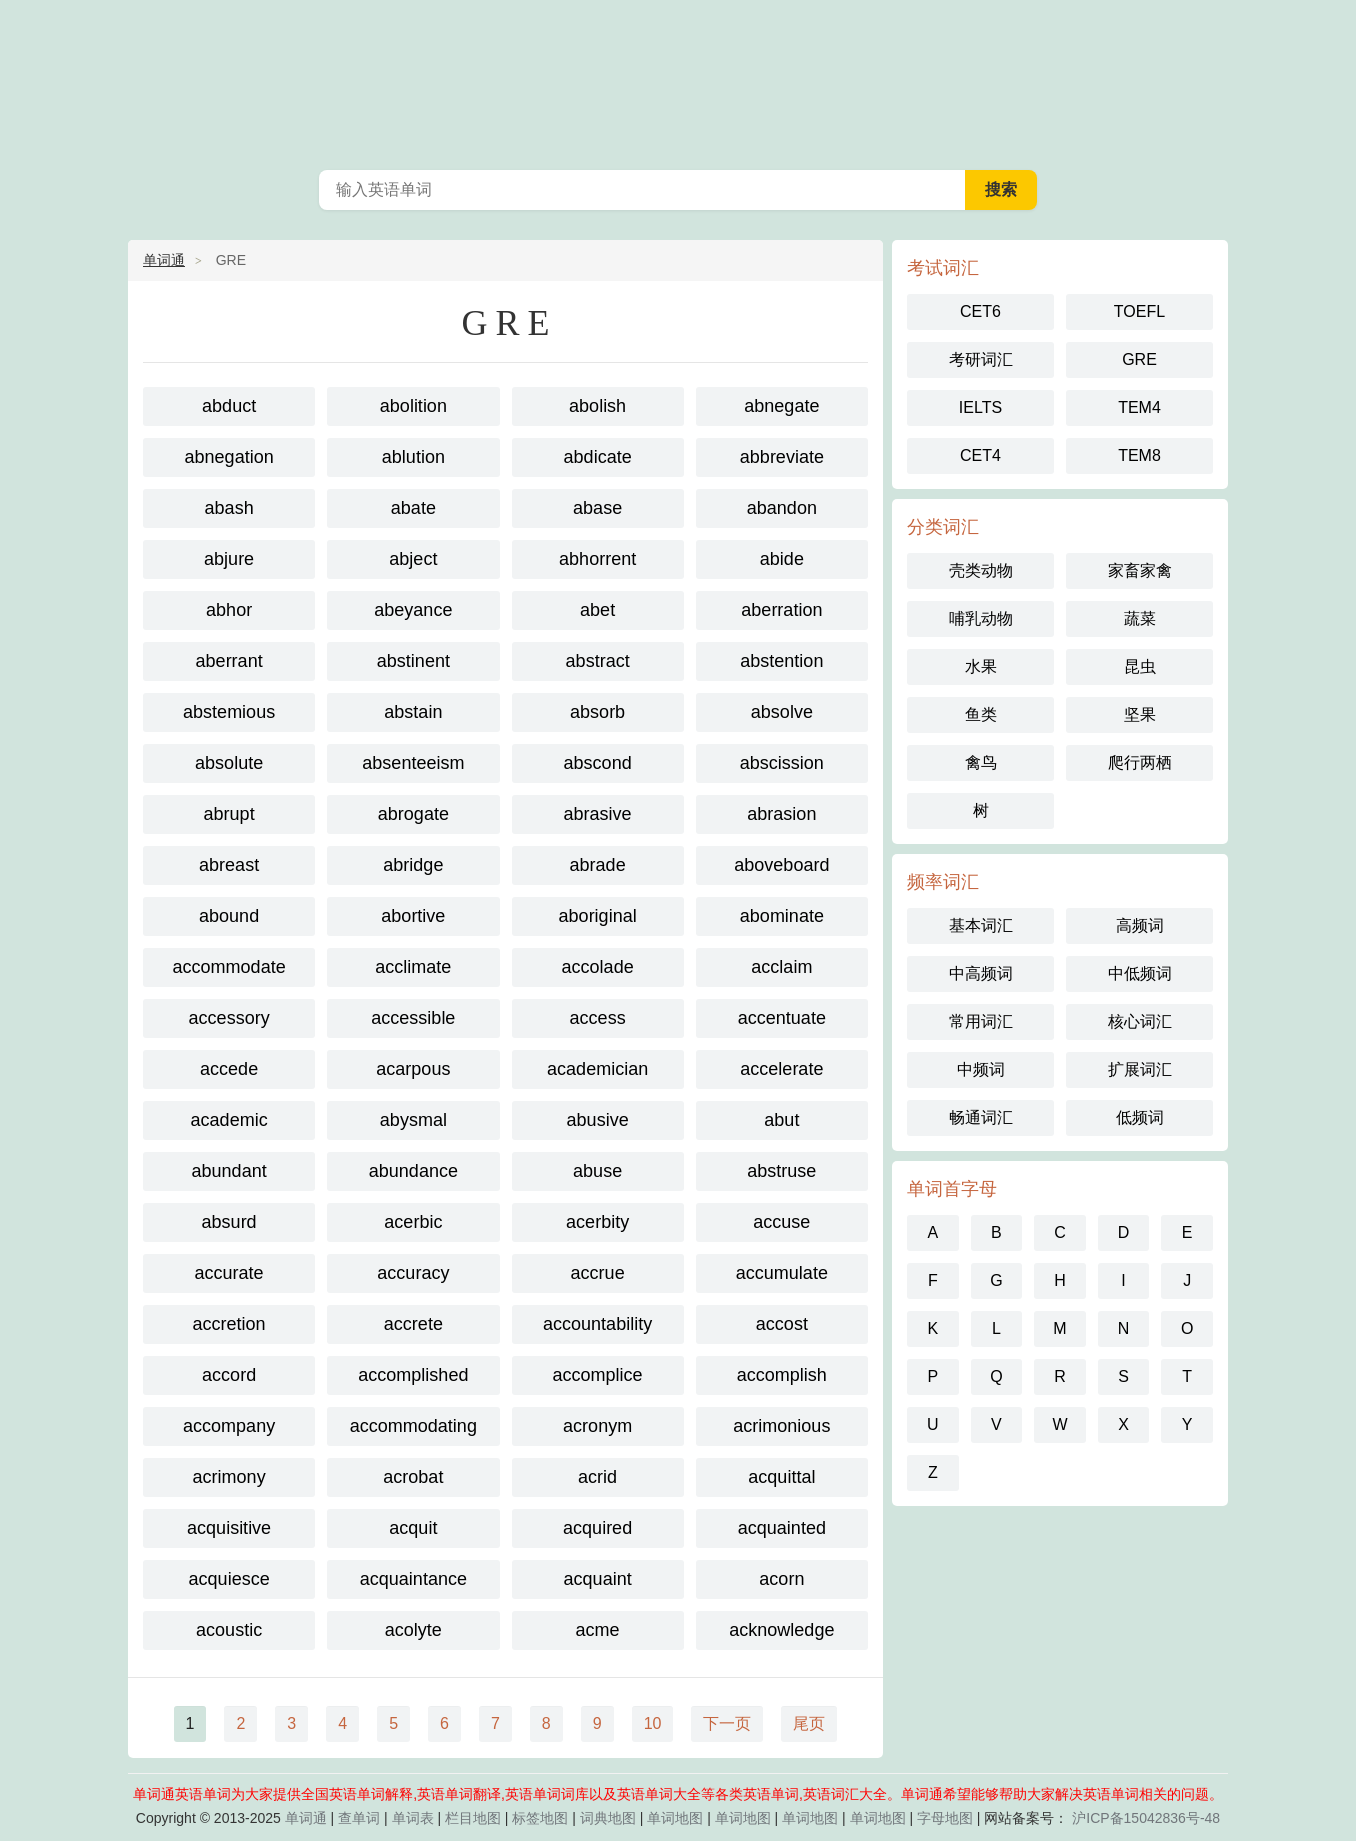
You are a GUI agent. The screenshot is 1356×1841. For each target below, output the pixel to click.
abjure (229, 559)
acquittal (781, 1477)
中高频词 (981, 973)
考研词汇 (981, 359)
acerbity (597, 1222)
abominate (782, 916)
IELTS (980, 407)
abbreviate (782, 457)
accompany (229, 1426)
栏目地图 (473, 1818)
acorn (781, 1579)
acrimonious (781, 1426)
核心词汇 (1140, 1021)
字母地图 (945, 1818)
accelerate (781, 1069)
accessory (229, 1018)
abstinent (413, 661)
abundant (229, 1171)
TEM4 (1139, 407)
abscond (598, 763)
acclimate (413, 967)
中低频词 (1140, 973)
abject (413, 559)
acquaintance (413, 1579)
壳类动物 (981, 570)
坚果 (1140, 714)
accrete (413, 1324)
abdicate (598, 457)
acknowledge (781, 1630)
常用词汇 (981, 1021)
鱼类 (981, 714)
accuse (781, 1222)
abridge (413, 865)
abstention (781, 661)
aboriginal (598, 916)
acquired (597, 1528)
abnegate (781, 406)
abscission (782, 763)
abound (229, 916)
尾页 (809, 1723)
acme (598, 1630)
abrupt (229, 814)
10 (653, 1723)
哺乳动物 (981, 618)
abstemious (229, 712)
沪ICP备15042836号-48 (1146, 1818)
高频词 (1140, 925)
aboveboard (781, 865)
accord (229, 1375)
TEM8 (1139, 455)
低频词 (1140, 1117)
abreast (229, 865)
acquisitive (229, 1528)
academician (597, 1069)
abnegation (229, 457)
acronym (597, 1426)
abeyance (413, 610)
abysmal (413, 1120)
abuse (597, 1171)
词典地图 (608, 1818)
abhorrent (597, 559)
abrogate (413, 814)
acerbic (413, 1222)
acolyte (413, 1630)
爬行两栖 (1140, 762)
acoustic (229, 1630)
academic (229, 1120)
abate (413, 508)
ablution (413, 457)
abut (781, 1120)
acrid (597, 1477)
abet (597, 610)
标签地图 (540, 1818)
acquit (413, 1528)
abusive (598, 1120)
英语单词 (678, 80)
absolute (229, 763)
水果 (981, 666)
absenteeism (413, 763)
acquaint (598, 1579)
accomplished (413, 1375)
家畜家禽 (1140, 570)
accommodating (413, 1426)
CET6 (980, 311)
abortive (413, 916)
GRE (1139, 359)
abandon (782, 508)
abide (782, 559)
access (598, 1018)
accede (229, 1069)
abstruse (781, 1171)
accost (782, 1324)
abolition (413, 406)
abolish (597, 406)
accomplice (598, 1375)
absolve (782, 712)
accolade (598, 967)
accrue (598, 1273)
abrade (598, 865)
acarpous (413, 1069)
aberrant (229, 661)
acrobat (413, 1477)
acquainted (782, 1528)
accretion (229, 1324)
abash (229, 508)
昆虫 (1140, 666)
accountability (597, 1324)
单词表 (413, 1818)
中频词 (981, 1069)
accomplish (782, 1375)
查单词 (359, 1818)
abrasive (598, 814)
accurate (229, 1273)
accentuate (782, 1018)
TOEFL (1139, 311)
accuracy (413, 1273)
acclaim (781, 967)
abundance (413, 1171)
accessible (413, 1018)
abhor (229, 610)
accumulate (782, 1273)
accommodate (229, 967)
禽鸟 (981, 762)
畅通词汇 (981, 1117)
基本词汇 (981, 925)
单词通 (164, 260)
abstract (598, 661)
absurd (229, 1222)
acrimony (229, 1477)
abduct (229, 406)
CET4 (980, 455)
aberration (781, 610)
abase (597, 508)
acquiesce (229, 1579)
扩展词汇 (1140, 1069)
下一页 (727, 1723)
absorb (597, 712)
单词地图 (675, 1818)
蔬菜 (1140, 618)
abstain (413, 712)
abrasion (781, 814)
